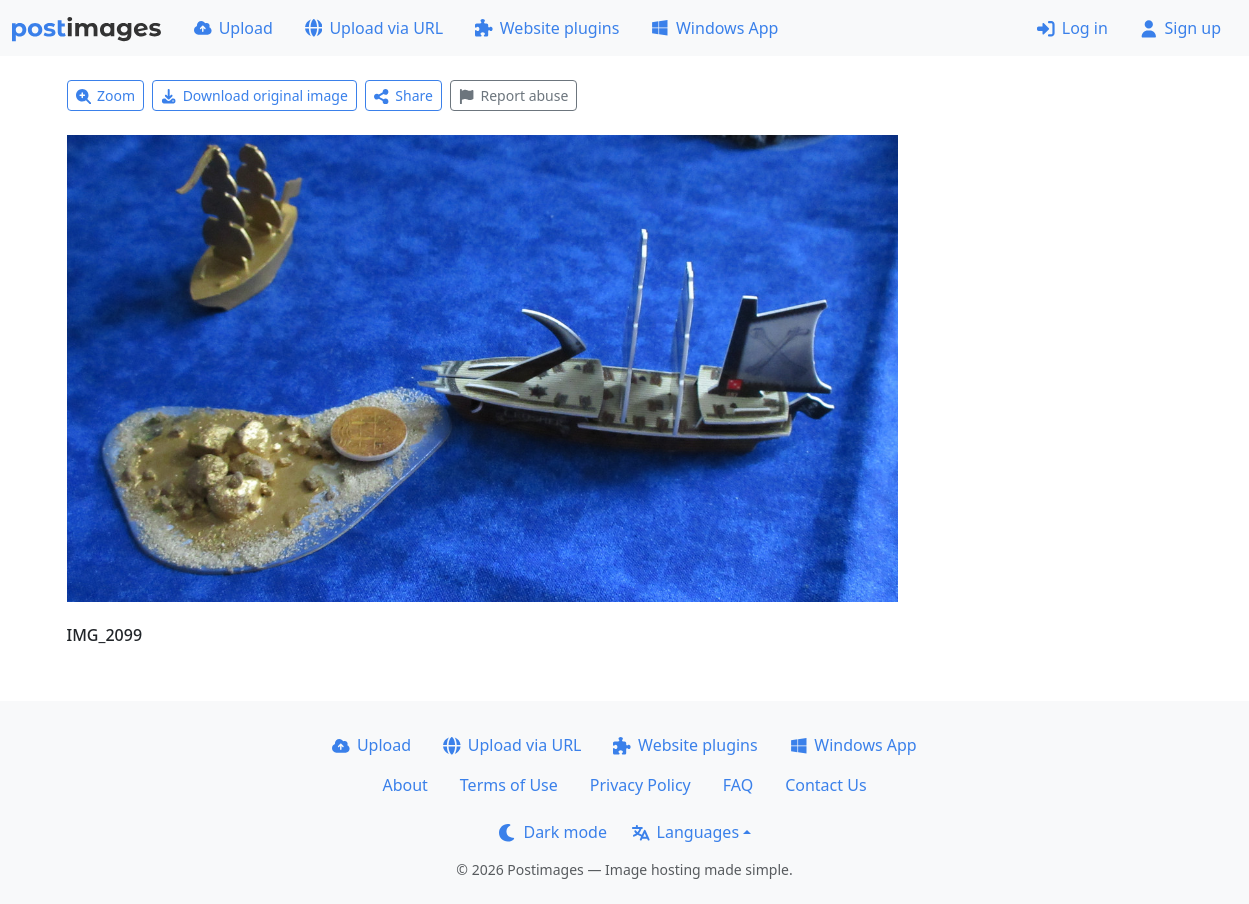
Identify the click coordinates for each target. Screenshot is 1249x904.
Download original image (254, 95)
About (404, 785)
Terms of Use (509, 785)
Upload (233, 28)
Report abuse (513, 95)
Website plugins (547, 28)
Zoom (106, 95)
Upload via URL (374, 28)
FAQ (738, 785)
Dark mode (553, 832)
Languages (685, 832)
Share (403, 95)
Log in (1072, 28)
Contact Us (825, 785)
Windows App (714, 28)
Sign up (1180, 28)
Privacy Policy (640, 785)
